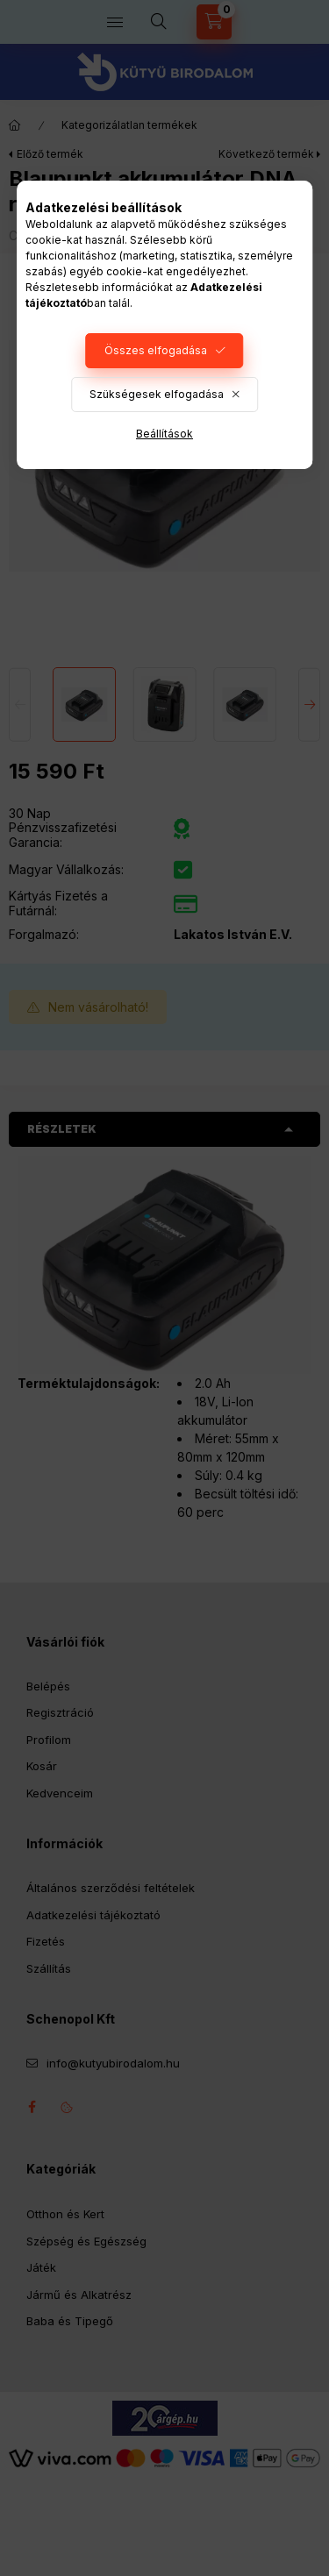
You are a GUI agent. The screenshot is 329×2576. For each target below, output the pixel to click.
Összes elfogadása (155, 350)
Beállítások (164, 433)
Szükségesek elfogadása (156, 394)
